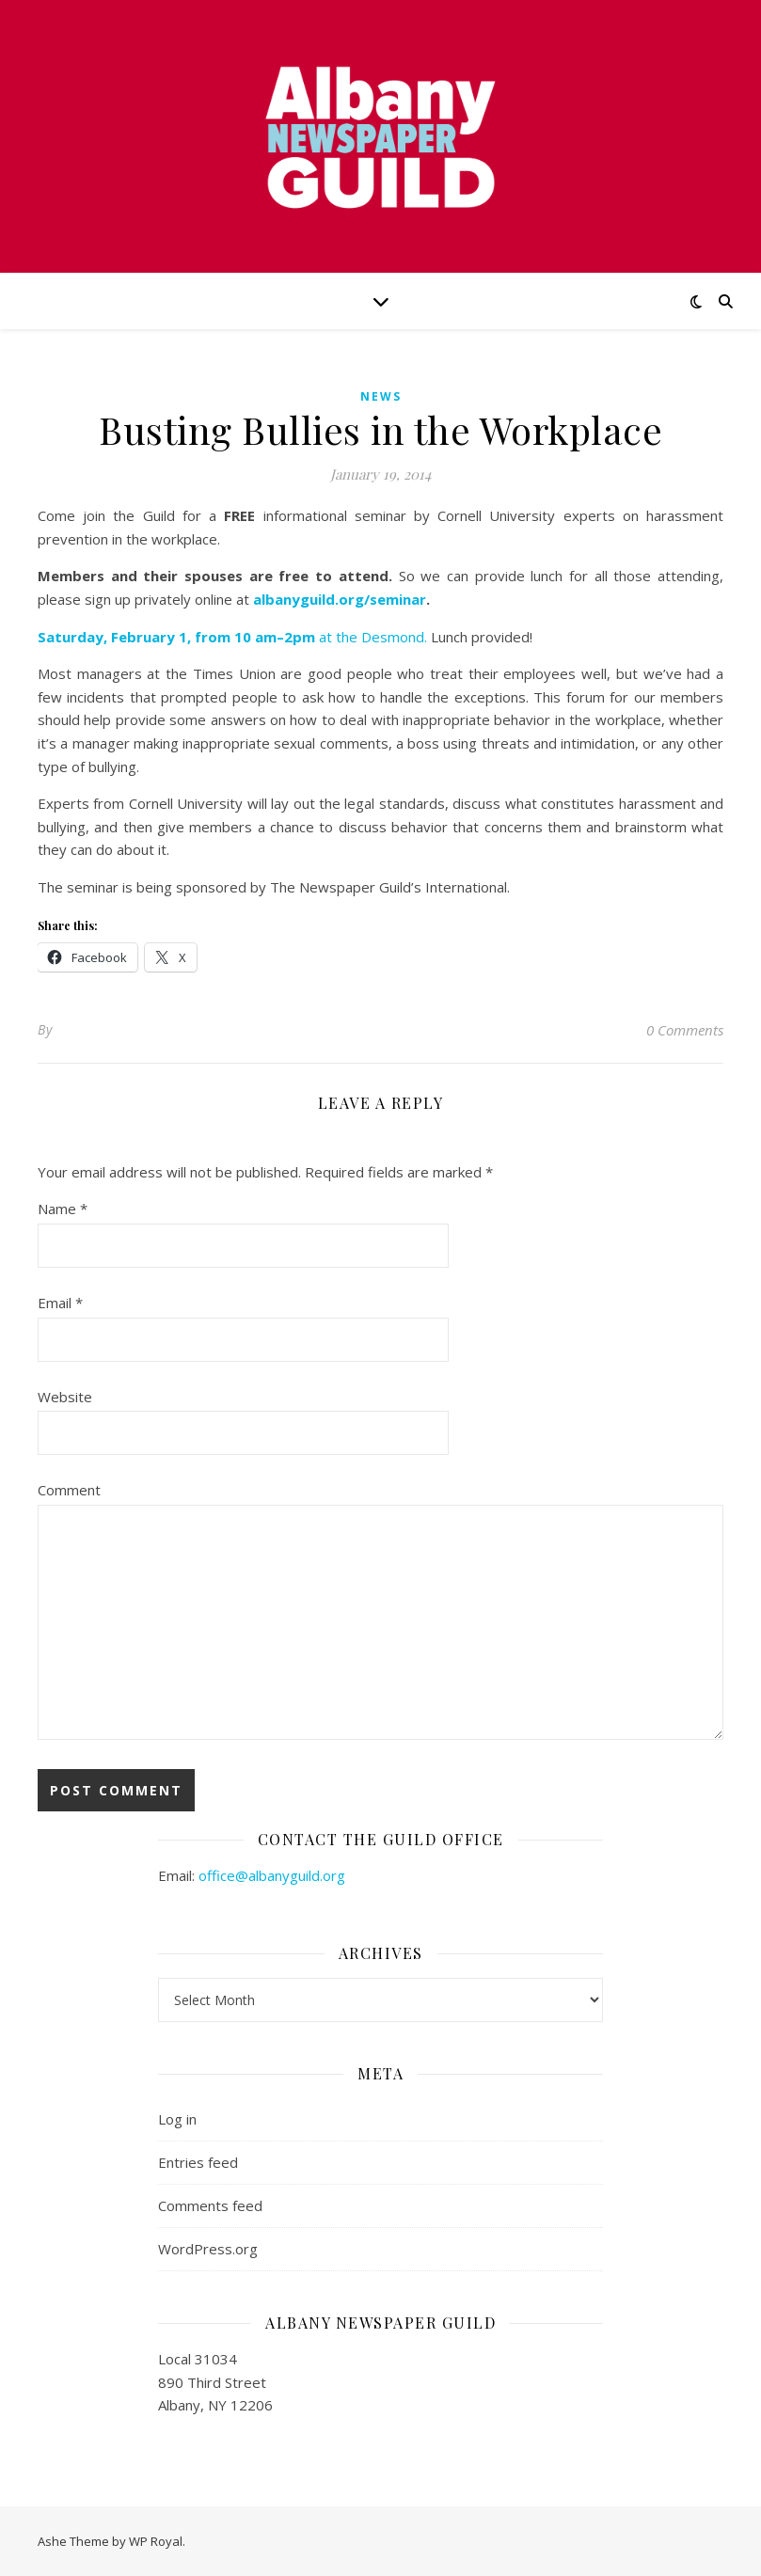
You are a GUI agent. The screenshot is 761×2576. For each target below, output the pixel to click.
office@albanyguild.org (271, 1875)
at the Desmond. (373, 636)
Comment (69, 1489)
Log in (177, 2119)
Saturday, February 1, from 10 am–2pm (178, 636)
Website (65, 1396)
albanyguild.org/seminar (339, 599)
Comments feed (210, 2205)
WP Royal (155, 2541)
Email (60, 1302)
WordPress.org (208, 2248)
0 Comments (684, 1029)
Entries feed (198, 2162)
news (381, 396)
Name (62, 1208)
